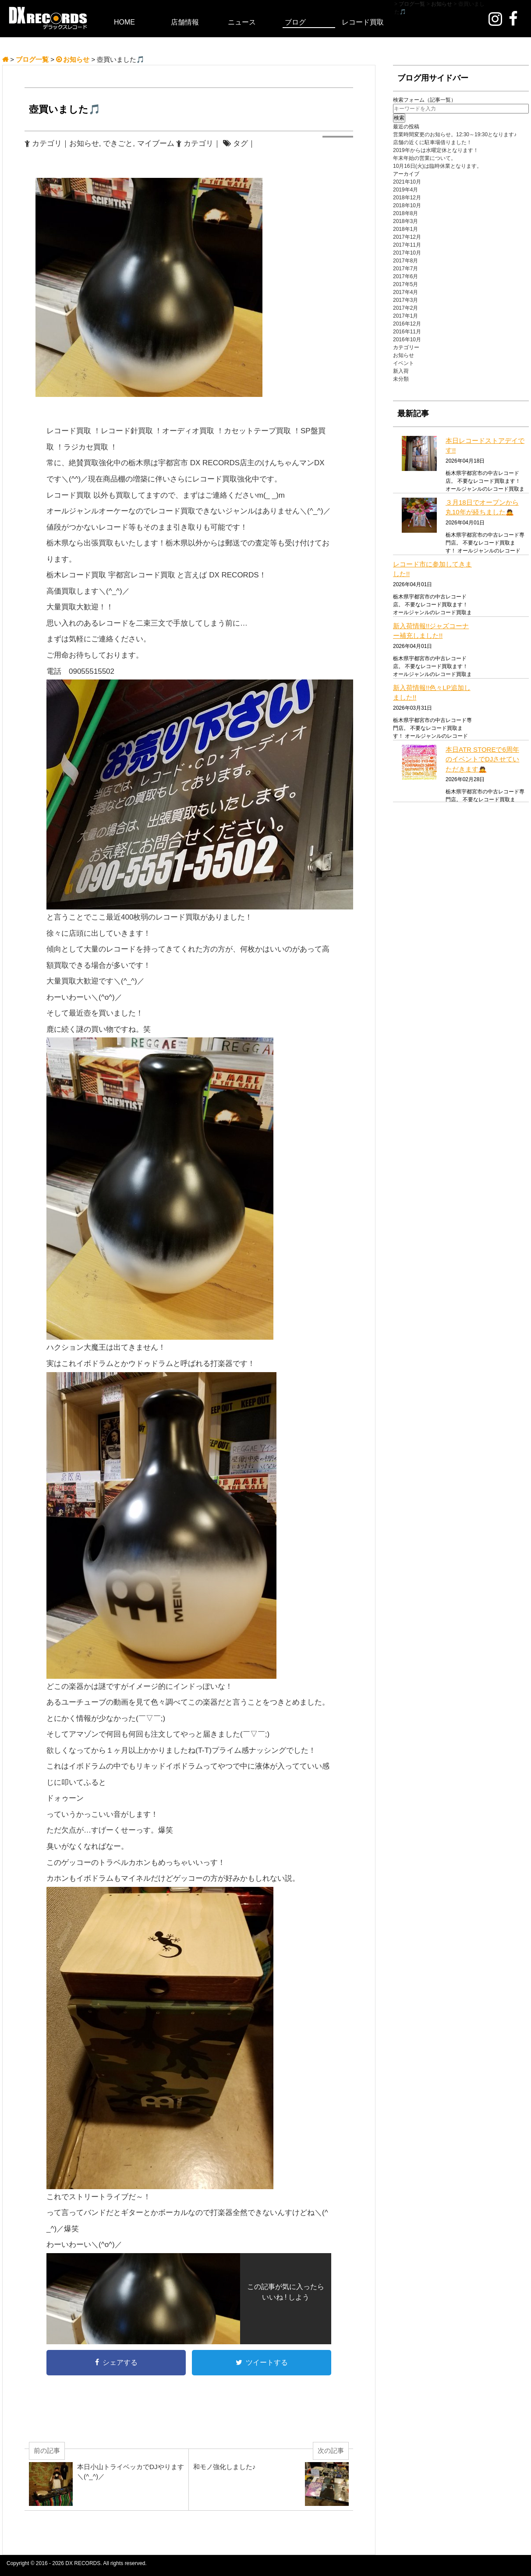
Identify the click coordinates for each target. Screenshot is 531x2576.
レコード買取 (363, 22)
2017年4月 (405, 292)
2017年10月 (407, 253)
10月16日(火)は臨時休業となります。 (437, 166)
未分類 (401, 379)
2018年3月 (405, 221)
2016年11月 (407, 332)
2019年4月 (405, 190)
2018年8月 (405, 213)
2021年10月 (407, 182)
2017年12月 (407, 237)
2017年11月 (407, 245)
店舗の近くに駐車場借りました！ (432, 142)
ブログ (295, 22)
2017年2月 (405, 308)
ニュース (242, 22)
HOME (124, 22)
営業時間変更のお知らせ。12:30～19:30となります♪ (455, 134)
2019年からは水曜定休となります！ (435, 150)
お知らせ (84, 143)
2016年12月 (407, 324)
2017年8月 (405, 261)
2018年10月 (407, 205)
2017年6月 (405, 276)
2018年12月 (407, 198)
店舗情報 (185, 22)
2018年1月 (405, 229)
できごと (118, 143)
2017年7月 (405, 268)
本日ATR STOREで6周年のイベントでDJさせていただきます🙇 (482, 759)
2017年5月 (405, 284)
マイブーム (155, 143)
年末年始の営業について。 (424, 158)
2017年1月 (405, 316)
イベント (403, 363)
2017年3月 (405, 300)
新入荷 (401, 371)
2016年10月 (407, 339)
